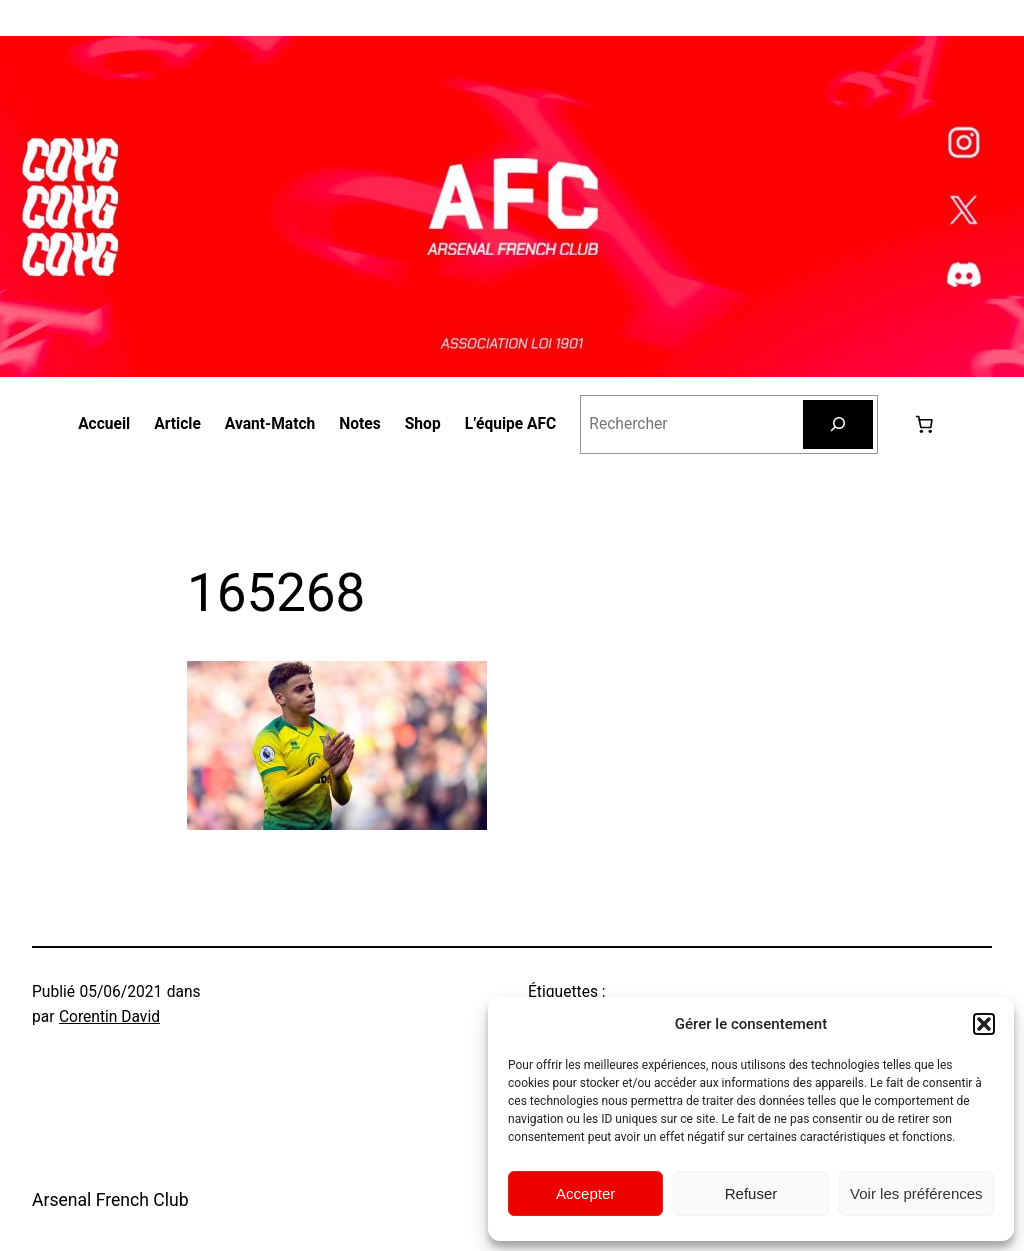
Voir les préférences (916, 1193)
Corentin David (109, 1017)
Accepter (585, 1193)
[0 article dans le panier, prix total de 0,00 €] (924, 424)
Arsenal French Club (110, 1200)
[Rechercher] (838, 424)
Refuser (751, 1193)
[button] (984, 1024)
